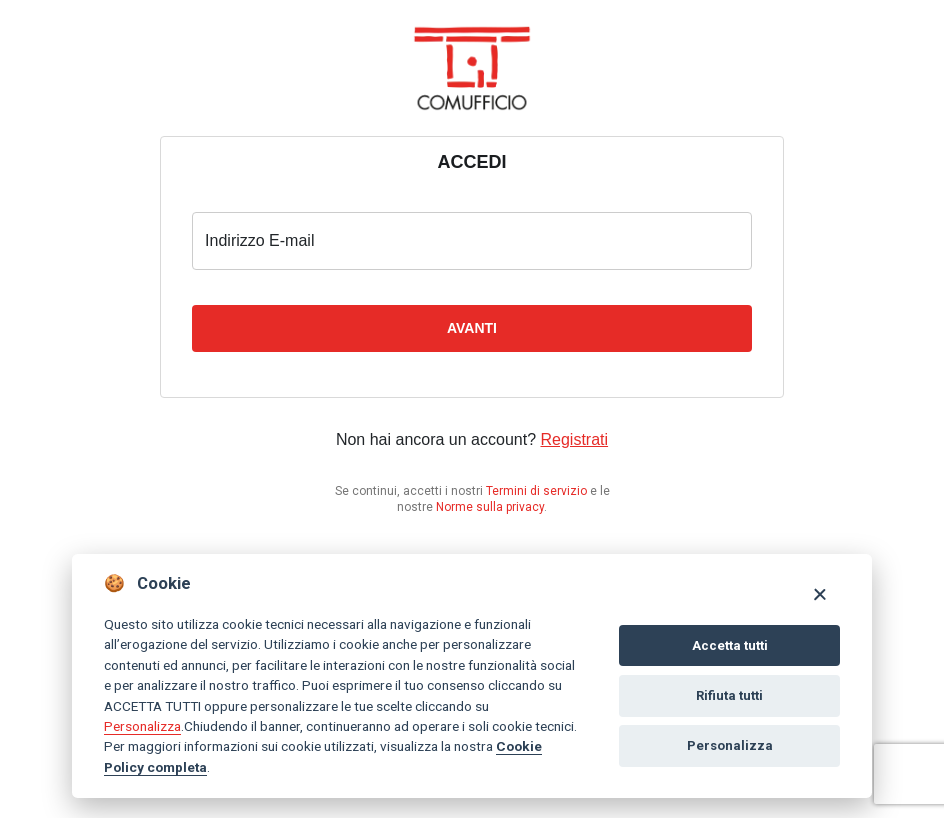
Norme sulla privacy (490, 507)
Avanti (472, 328)
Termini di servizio (536, 491)
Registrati (575, 439)
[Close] (819, 593)
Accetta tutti (730, 645)
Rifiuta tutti (729, 695)
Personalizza (142, 726)
